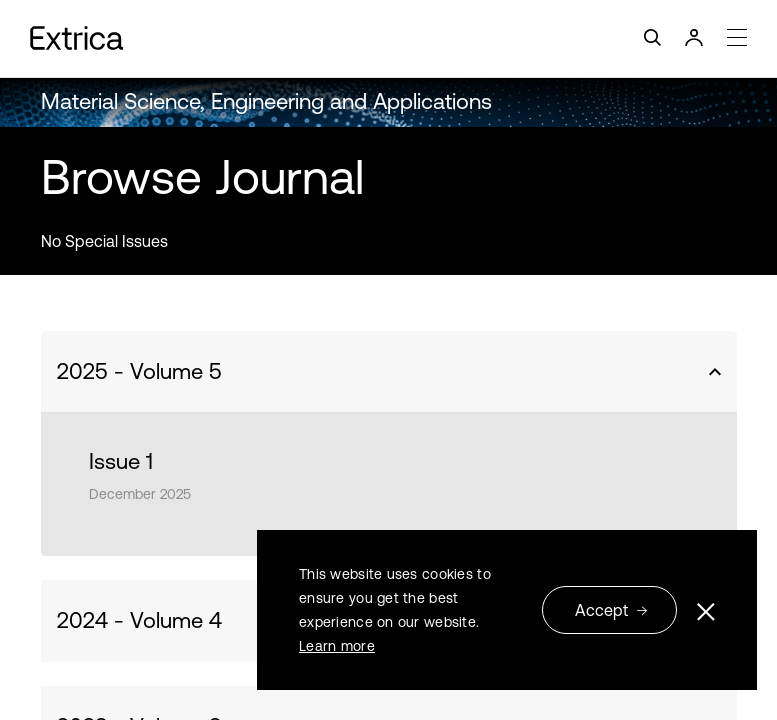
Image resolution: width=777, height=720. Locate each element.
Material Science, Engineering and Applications (266, 101)
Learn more (337, 646)
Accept (611, 610)
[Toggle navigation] (388, 38)
